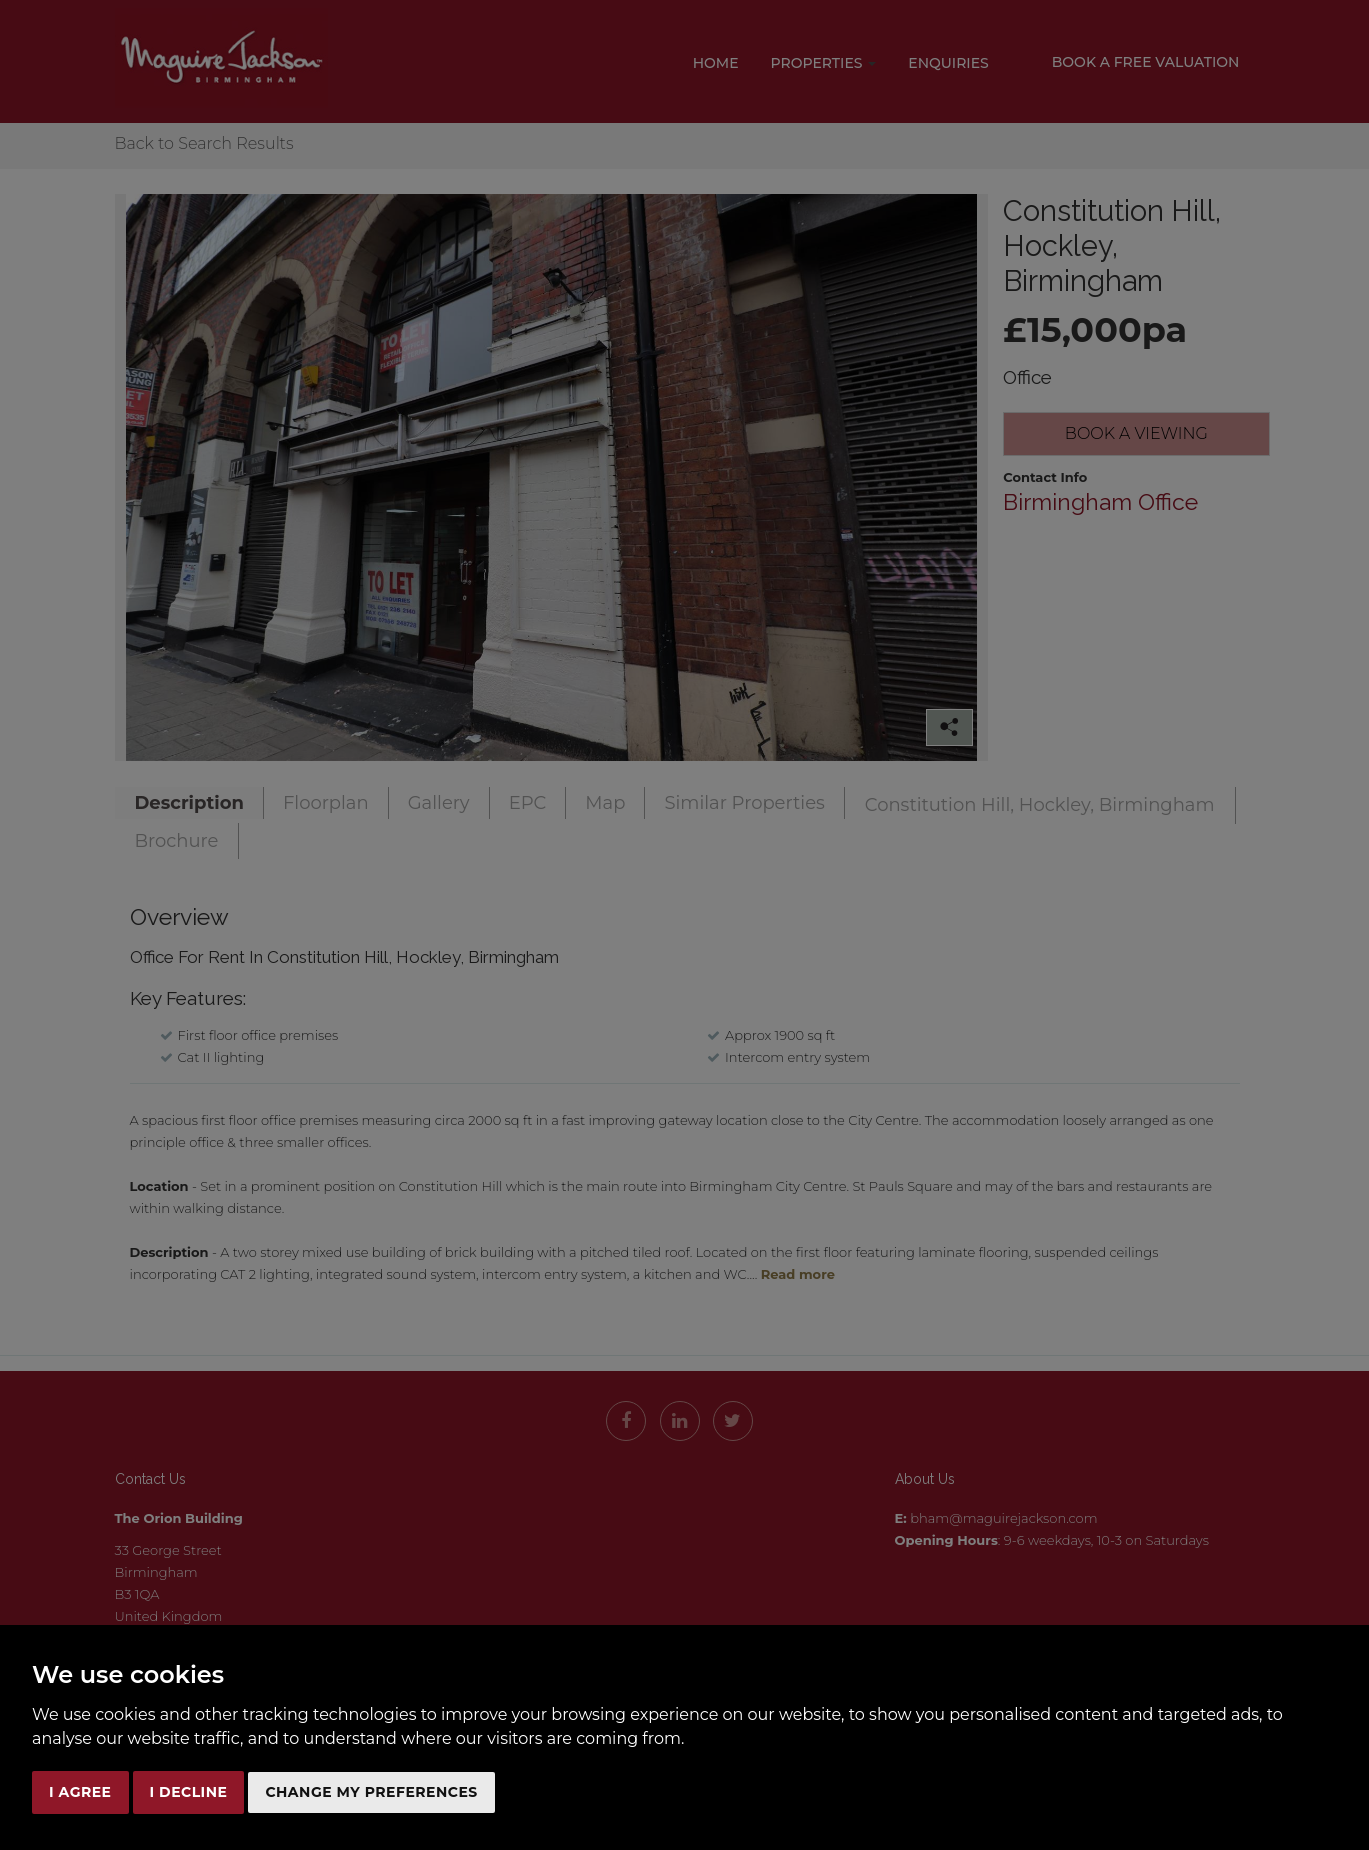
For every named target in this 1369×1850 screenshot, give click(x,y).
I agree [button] (80, 1792)
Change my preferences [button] (371, 1792)
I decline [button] (189, 1792)
